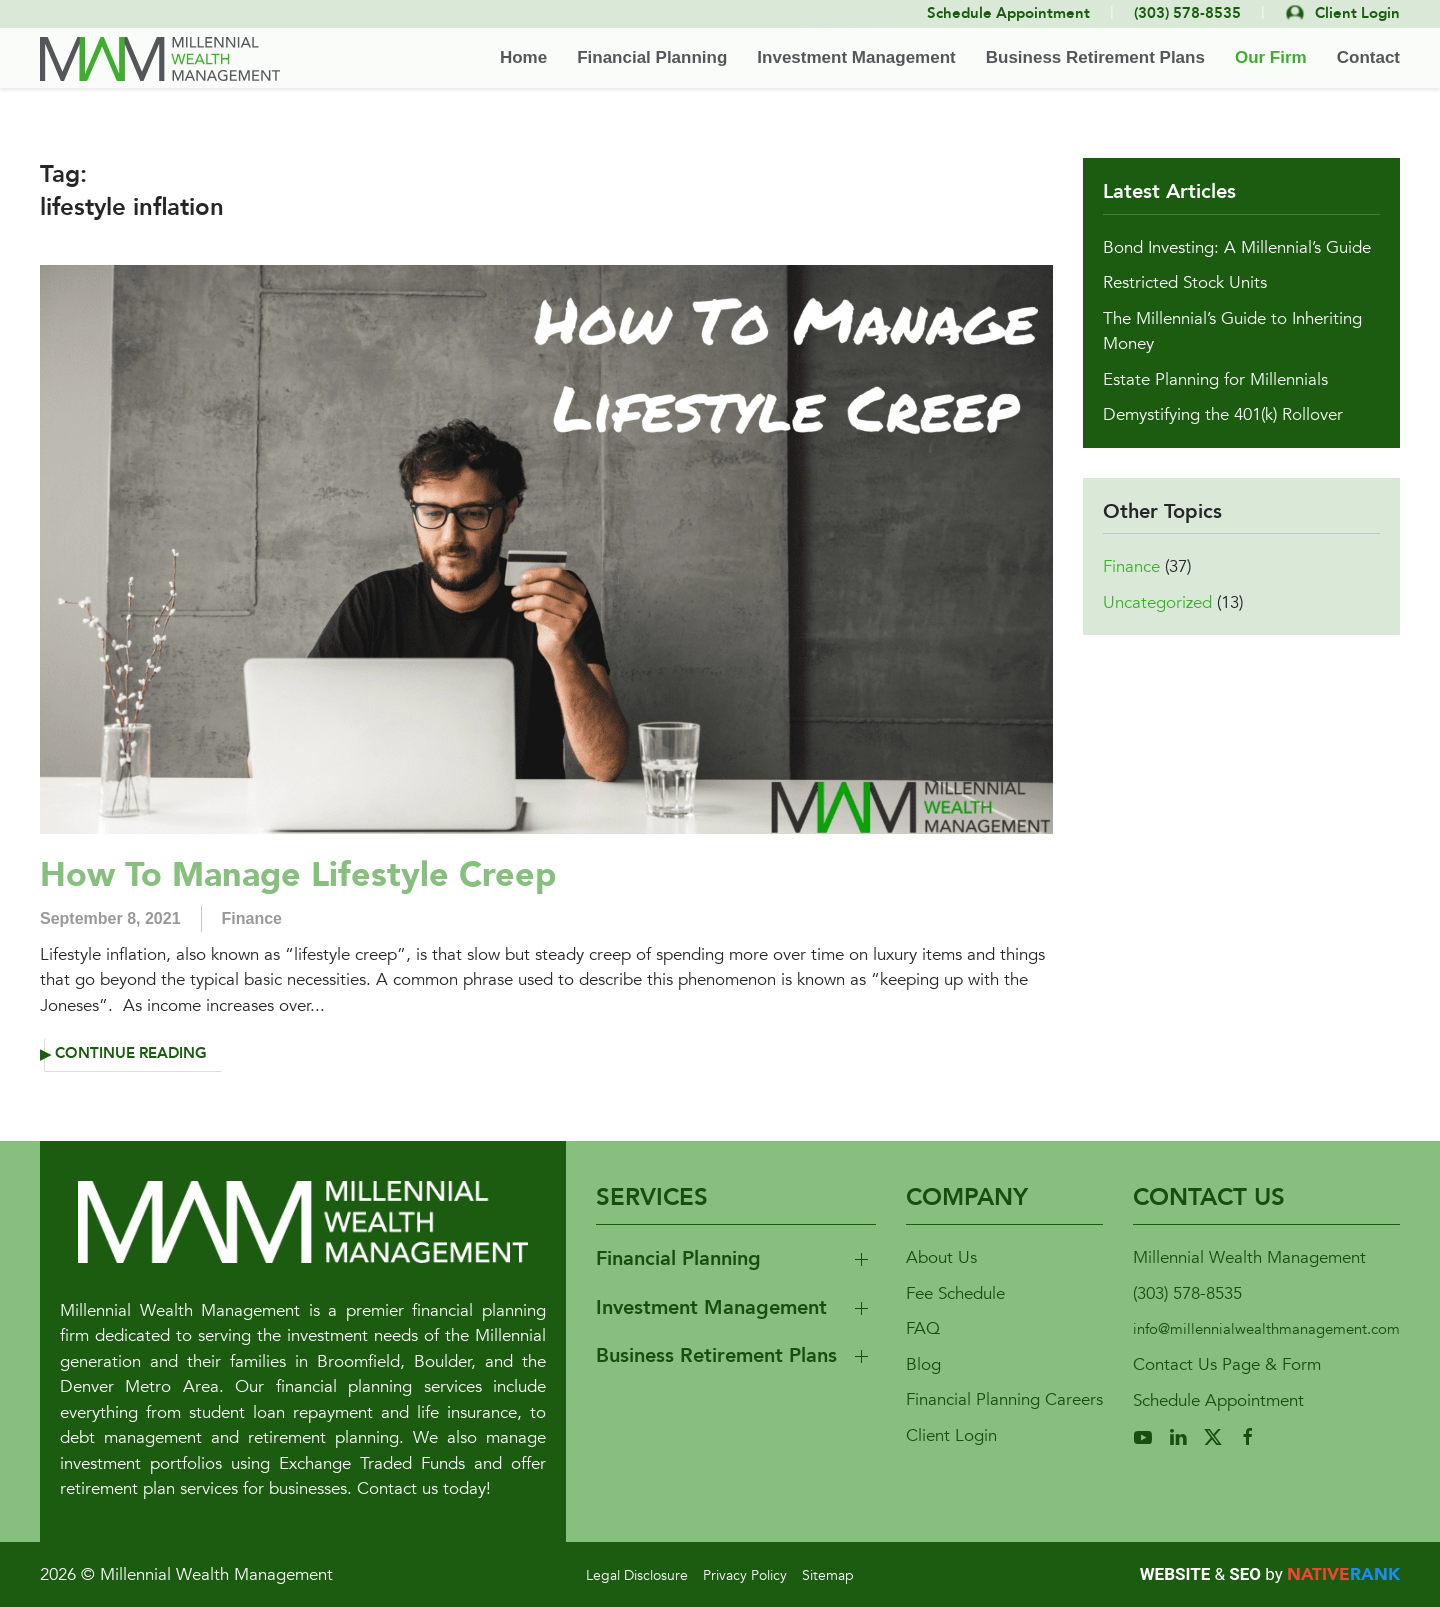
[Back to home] (160, 59)
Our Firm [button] (1271, 57)
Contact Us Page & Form (1227, 1364)
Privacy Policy (745, 1575)
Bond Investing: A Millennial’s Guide (1237, 247)
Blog (923, 1364)
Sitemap (828, 1575)
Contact (1368, 57)
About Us (941, 1257)
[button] (736, 1259)
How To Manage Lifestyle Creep (298, 875)
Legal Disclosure (637, 1575)
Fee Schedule (955, 1293)
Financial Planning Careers (1004, 1399)
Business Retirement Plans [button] (1095, 57)
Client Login (951, 1435)
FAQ (923, 1328)
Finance (252, 918)
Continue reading (131, 1053)
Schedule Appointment (1218, 1400)
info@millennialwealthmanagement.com (1266, 1329)
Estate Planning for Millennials (1215, 379)
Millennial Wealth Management (1249, 1257)
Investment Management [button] (856, 57)
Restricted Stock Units (1185, 282)
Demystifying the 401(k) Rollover (1223, 414)
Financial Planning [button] (652, 57)
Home (523, 57)
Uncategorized (1157, 602)
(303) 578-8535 (1187, 1293)
